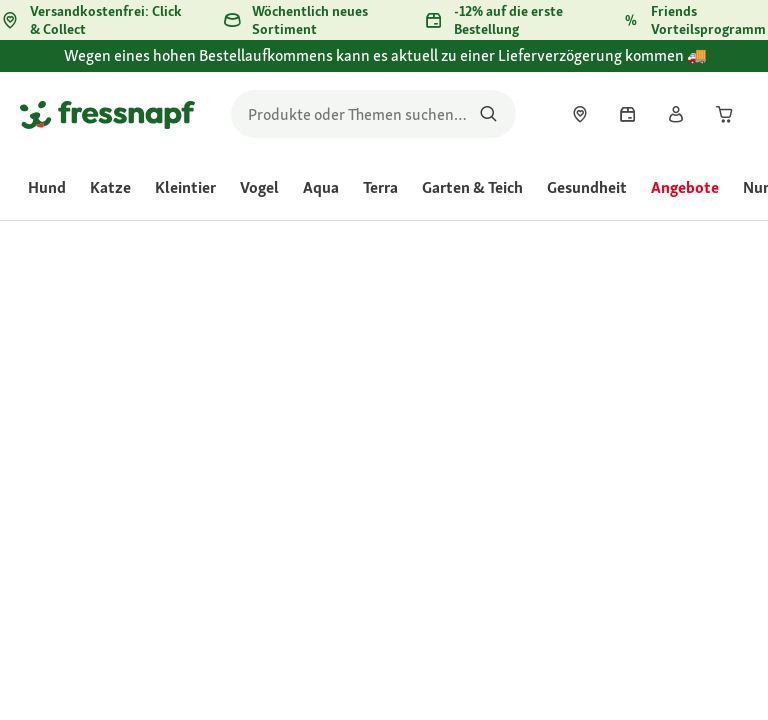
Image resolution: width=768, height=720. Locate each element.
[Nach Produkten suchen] (488, 114)
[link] (580, 114)
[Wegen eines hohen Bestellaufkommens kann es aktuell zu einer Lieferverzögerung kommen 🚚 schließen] (734, 67)
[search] (373, 114)
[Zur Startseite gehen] (107, 114)
